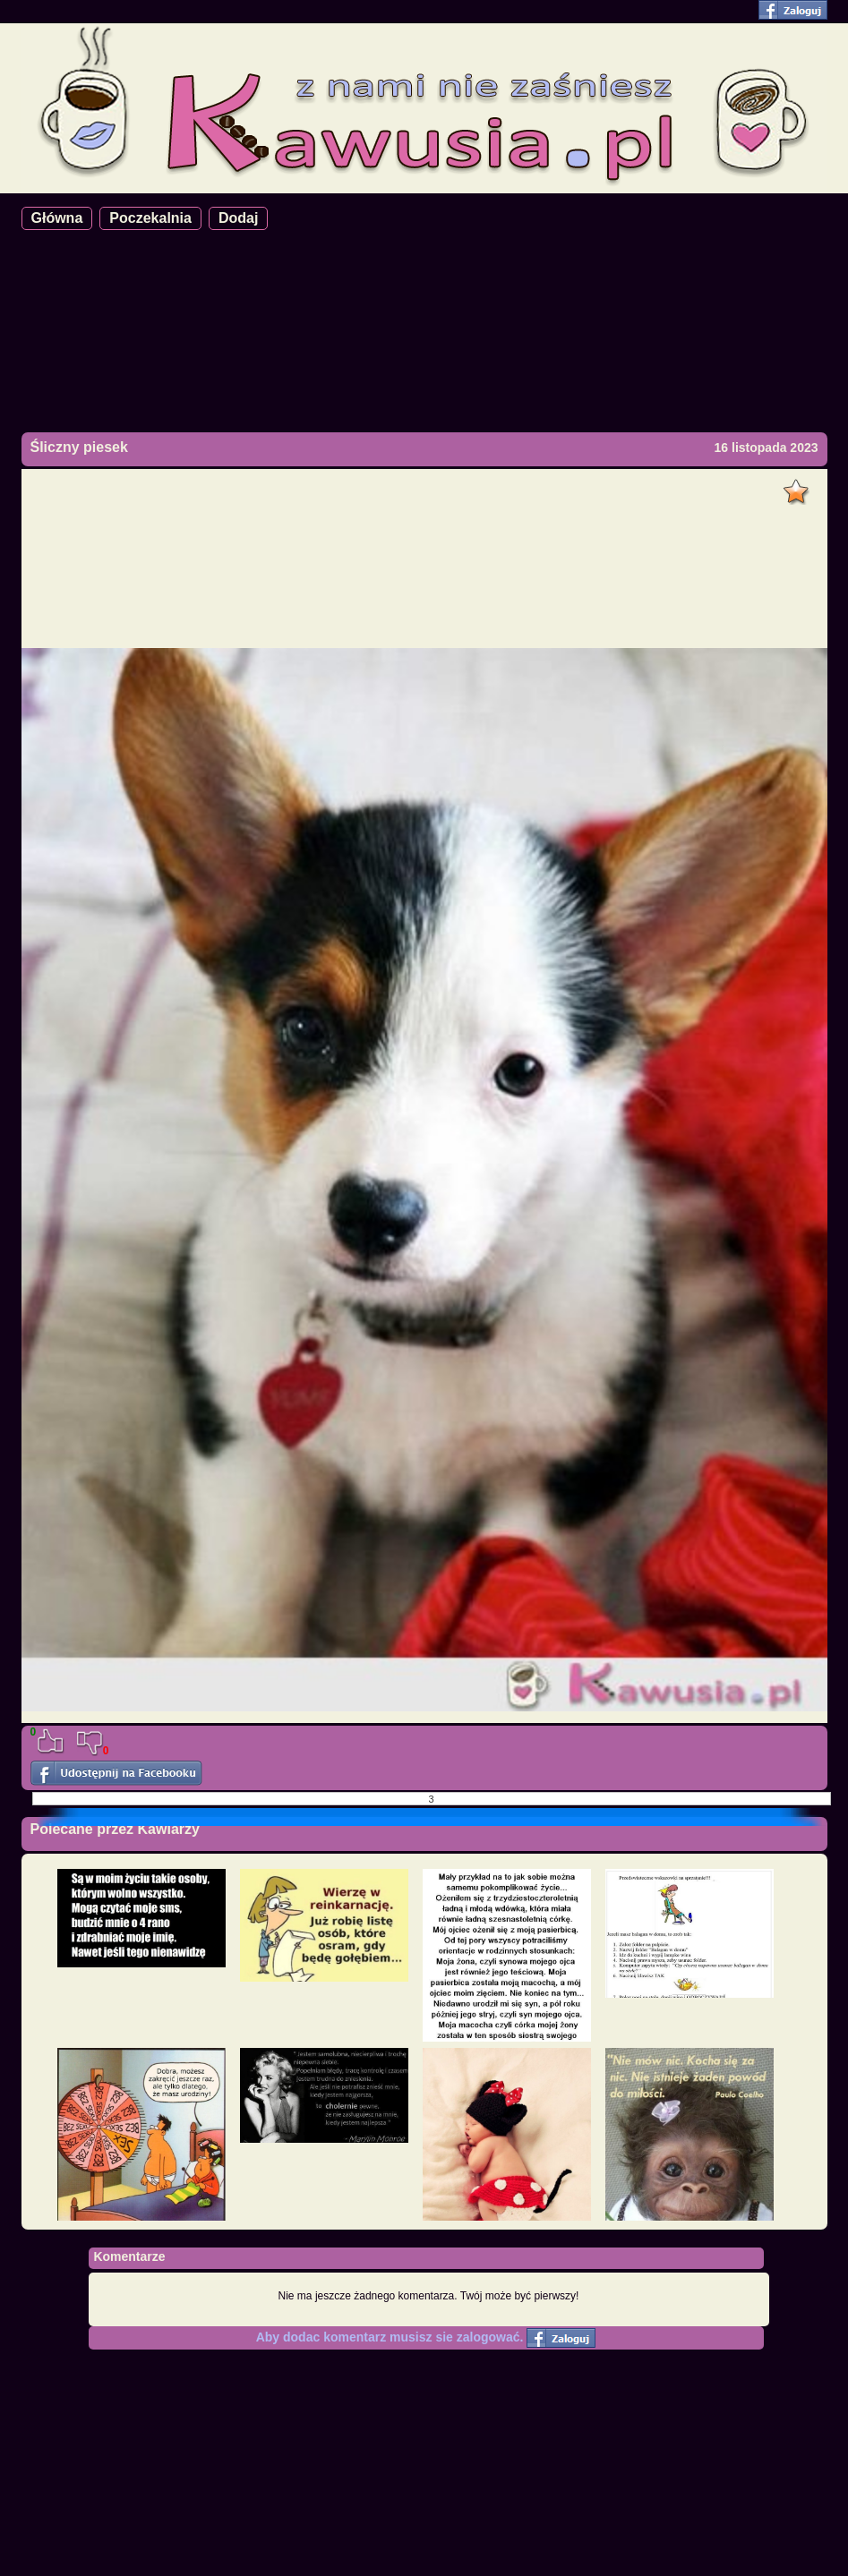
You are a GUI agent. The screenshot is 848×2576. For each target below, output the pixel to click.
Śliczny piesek (79, 447)
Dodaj (238, 218)
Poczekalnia (150, 218)
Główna (57, 218)
